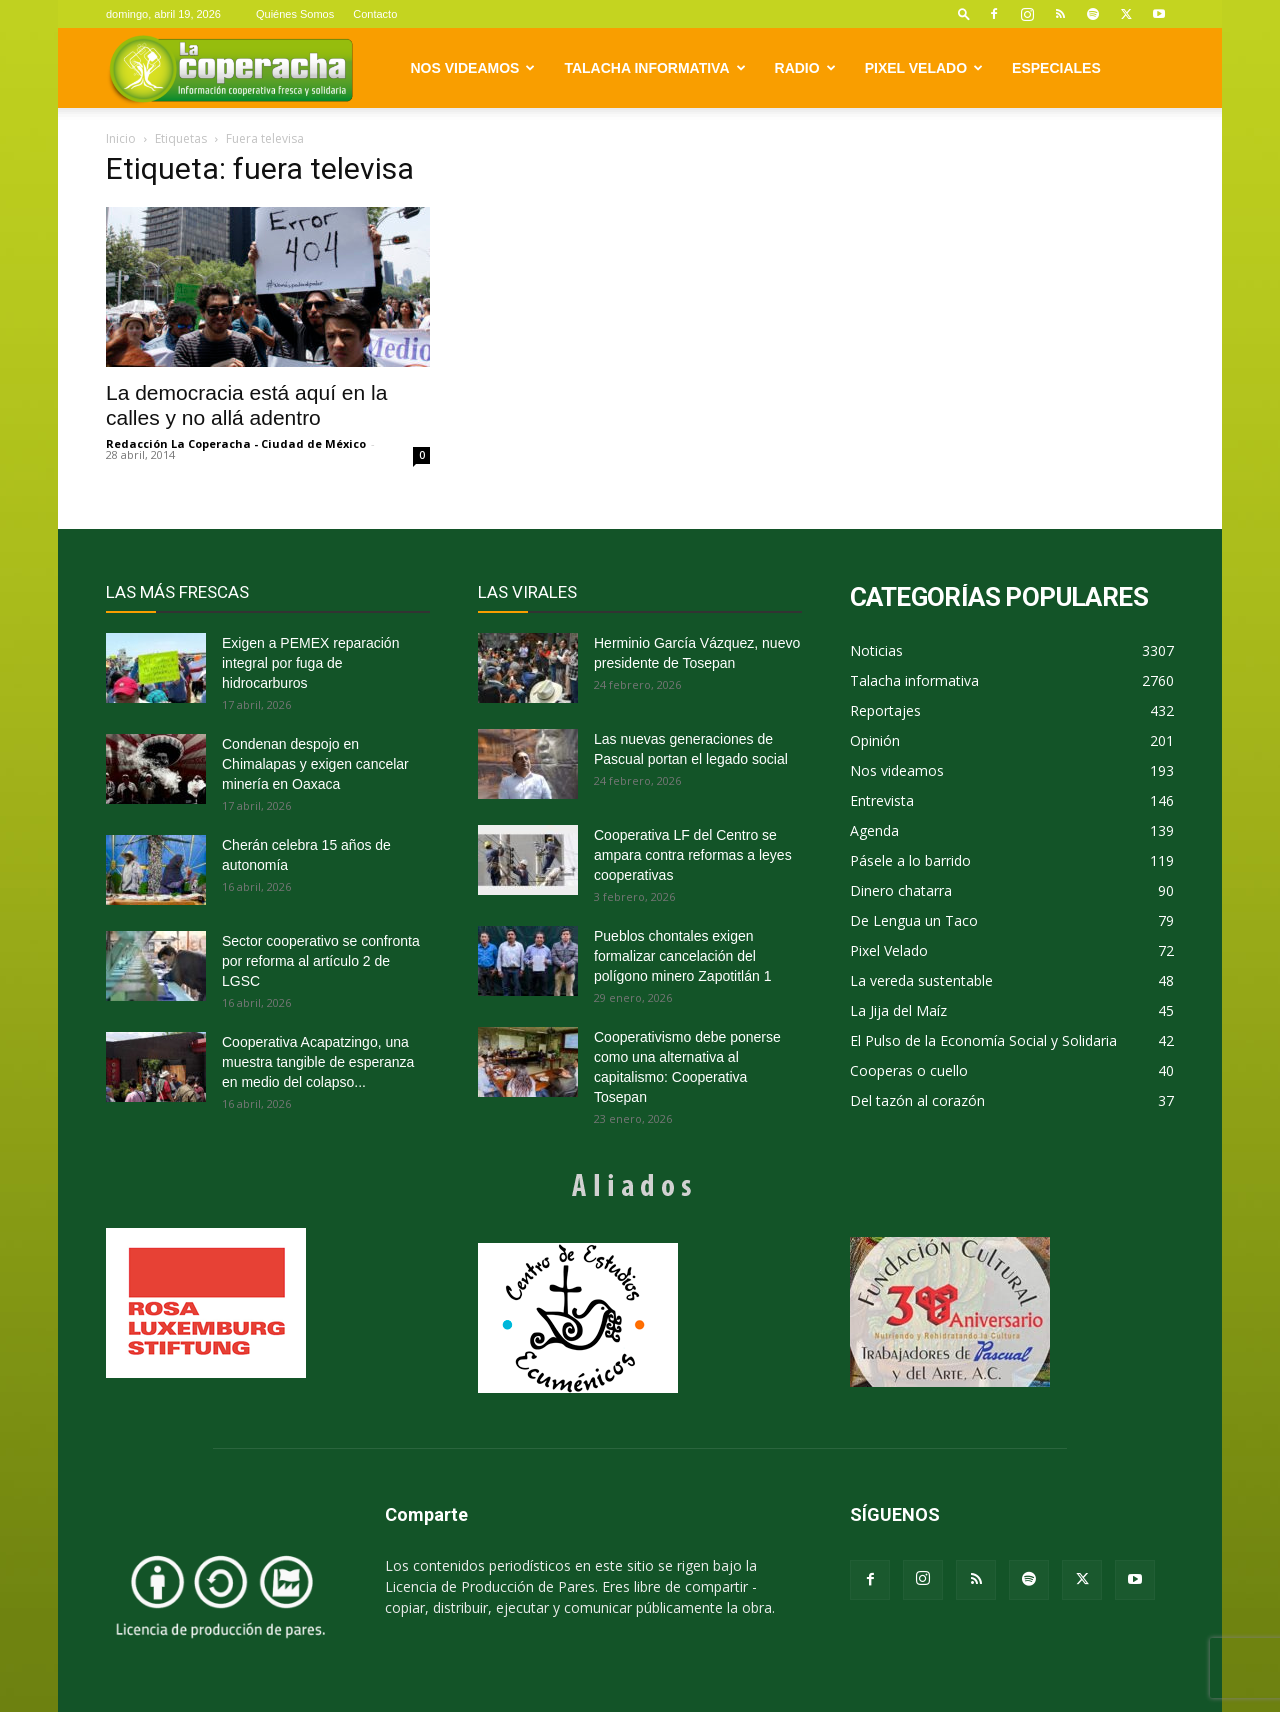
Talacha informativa (654, 68)
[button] (964, 13)
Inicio (121, 138)
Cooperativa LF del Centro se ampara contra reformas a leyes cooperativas (693, 855)
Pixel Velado (924, 68)
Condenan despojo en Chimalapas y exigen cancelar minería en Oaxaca (315, 764)
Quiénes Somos (295, 14)
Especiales (1056, 68)
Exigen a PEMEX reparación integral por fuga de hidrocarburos (310, 663)
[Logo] (230, 68)
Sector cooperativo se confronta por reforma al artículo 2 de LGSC (321, 961)
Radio (805, 68)
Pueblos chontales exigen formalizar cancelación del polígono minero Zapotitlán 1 (682, 956)
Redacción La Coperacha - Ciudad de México (236, 443)
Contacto (375, 14)
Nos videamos (473, 68)
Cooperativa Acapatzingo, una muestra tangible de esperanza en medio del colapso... (318, 1062)
